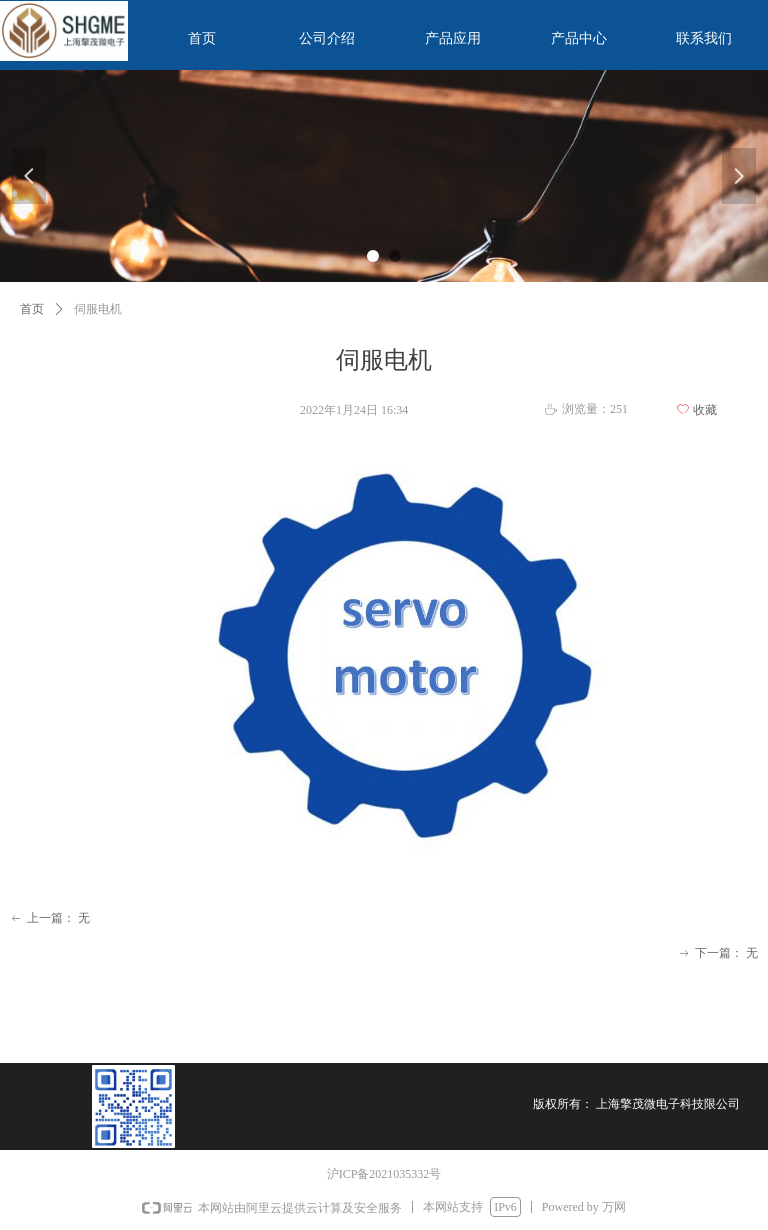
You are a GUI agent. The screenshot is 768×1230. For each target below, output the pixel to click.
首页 (32, 309)
